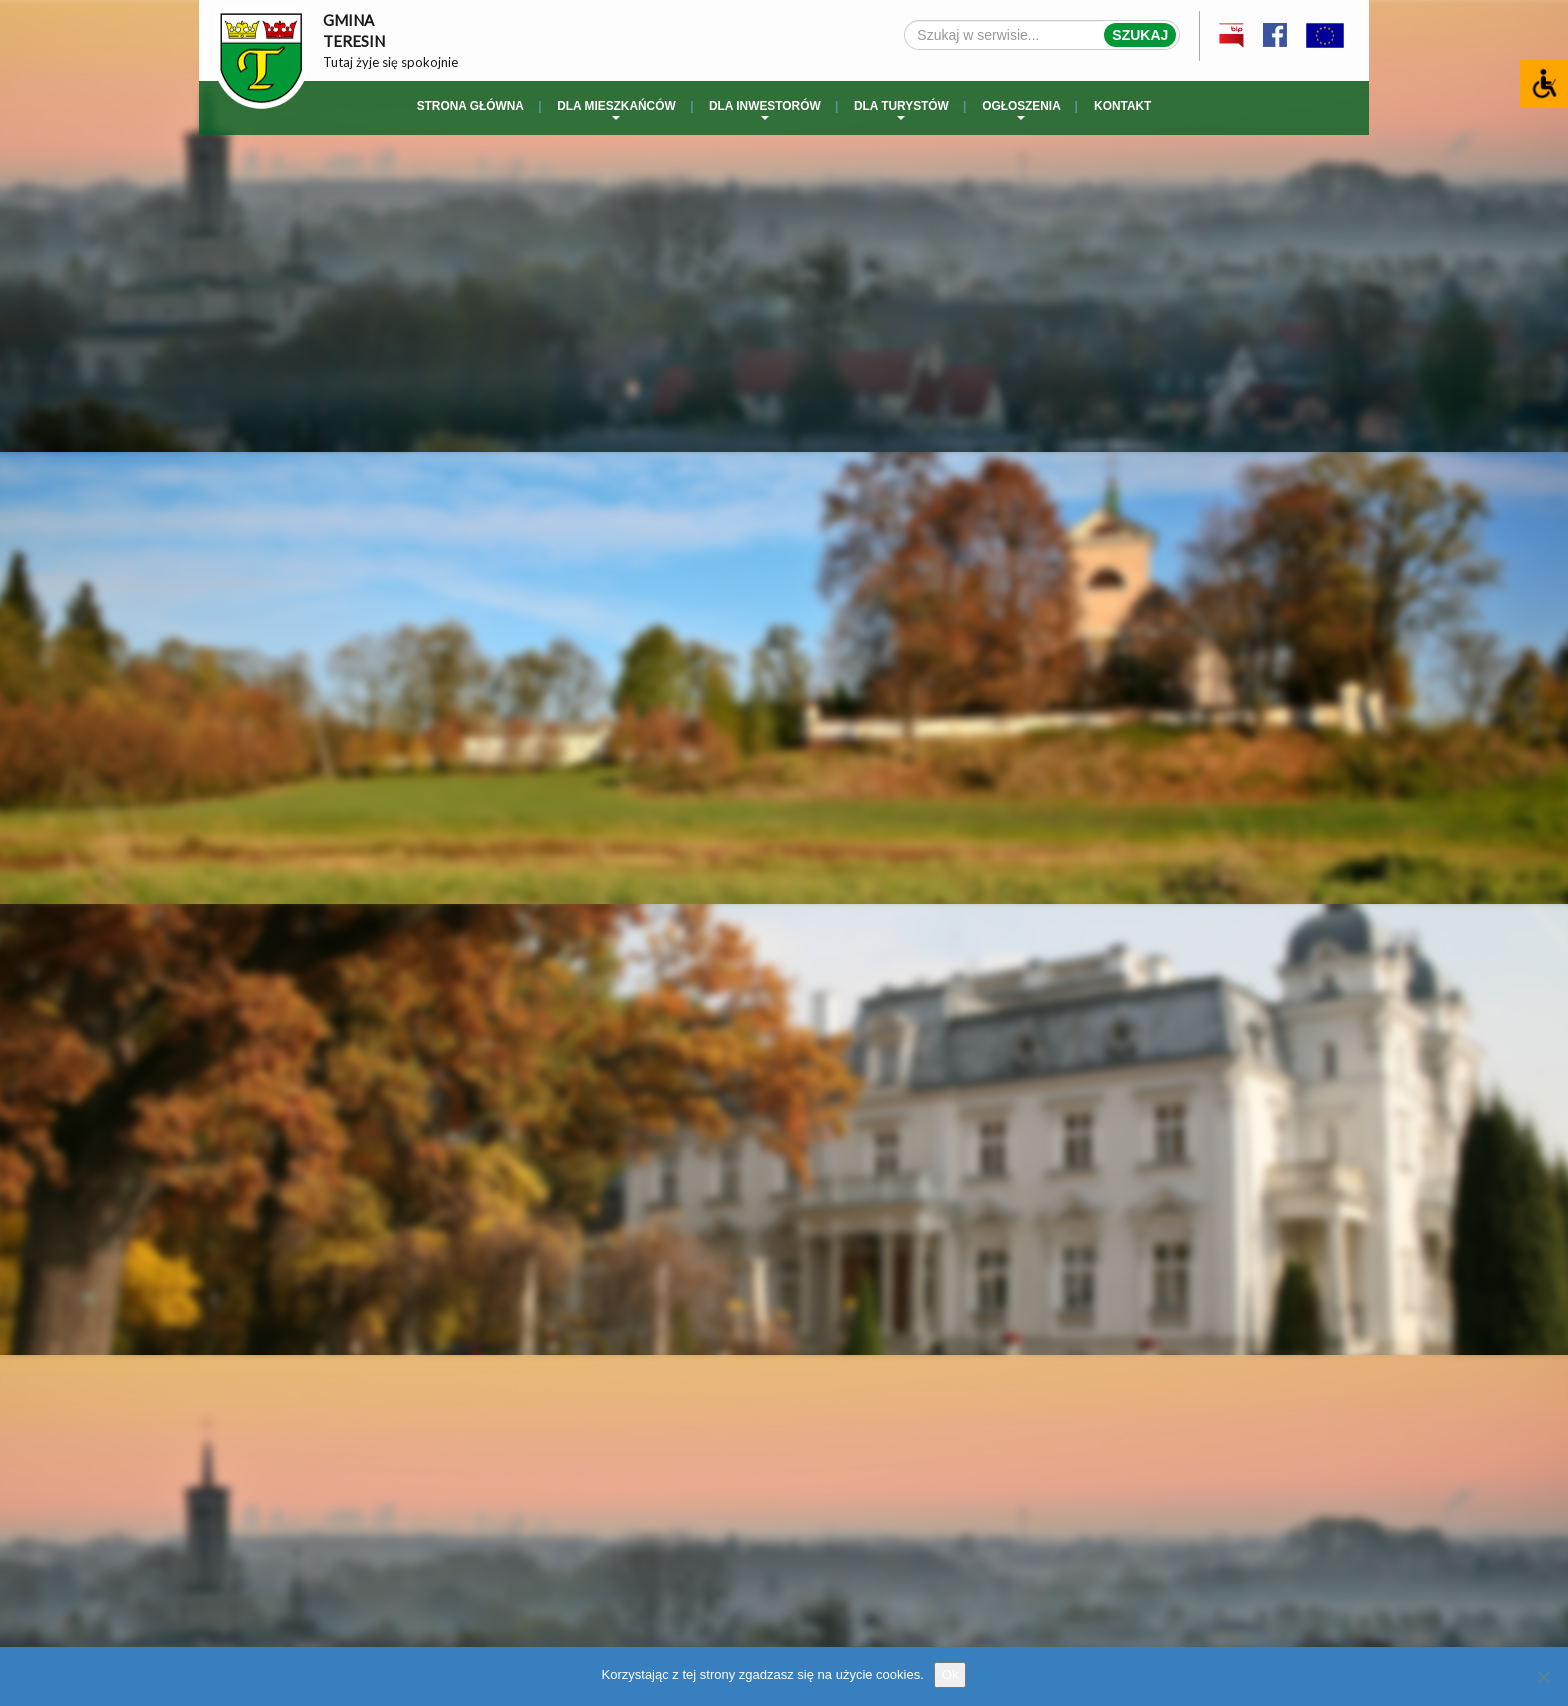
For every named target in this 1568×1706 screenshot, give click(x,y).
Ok (950, 1674)
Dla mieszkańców (616, 109)
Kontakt (1122, 106)
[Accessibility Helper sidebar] (1544, 84)
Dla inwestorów (765, 109)
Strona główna (470, 106)
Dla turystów (901, 109)
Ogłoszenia (1021, 109)
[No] (1543, 1677)
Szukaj (1140, 35)
